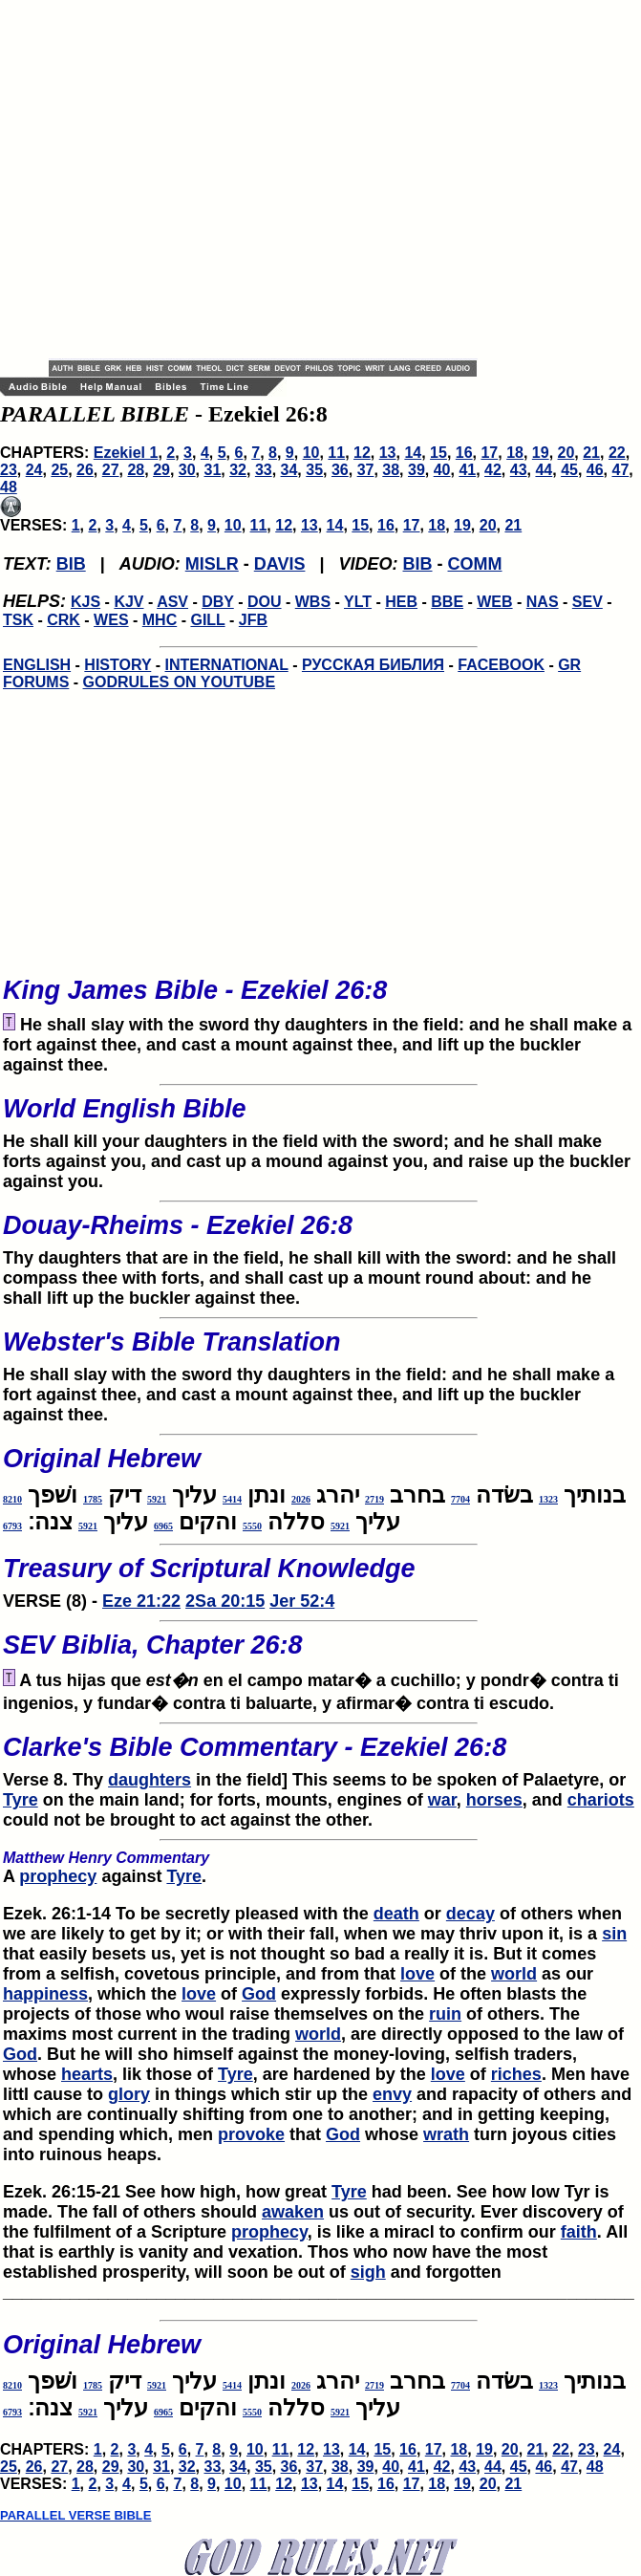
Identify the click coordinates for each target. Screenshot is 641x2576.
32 (237, 470)
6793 (12, 1526)
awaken (293, 2211)
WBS (313, 602)
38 (390, 470)
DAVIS (280, 564)
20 (566, 452)
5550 (252, 1526)
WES (111, 620)
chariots (600, 1799)
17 (489, 452)
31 (213, 470)
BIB (71, 564)
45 (569, 470)
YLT (358, 602)
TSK (18, 620)
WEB (494, 602)
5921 (156, 1499)
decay (470, 1913)
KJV (128, 602)
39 (416, 470)
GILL (207, 620)
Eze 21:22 (141, 1601)
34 (289, 470)
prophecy (57, 1876)
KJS (85, 602)
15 (438, 452)
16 (464, 452)
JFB (253, 620)
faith (579, 2231)
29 (161, 470)
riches (516, 2074)
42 (493, 470)
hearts (87, 2074)
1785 (92, 1499)
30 (187, 470)
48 (8, 487)
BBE (447, 602)
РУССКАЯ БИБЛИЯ (373, 665)
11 (336, 452)
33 (263, 470)
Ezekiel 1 (126, 452)
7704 (460, 1499)
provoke (251, 2134)
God (259, 1993)
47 (621, 470)
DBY (218, 602)
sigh (368, 2272)
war (442, 1799)
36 (340, 470)
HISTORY (117, 665)
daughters (149, 1779)
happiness (45, 1993)
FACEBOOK (501, 665)
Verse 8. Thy (318, 1755)
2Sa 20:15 (225, 1601)
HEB (401, 602)
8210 (12, 1499)
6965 (163, 1526)
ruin (445, 2014)
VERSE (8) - (318, 1577)
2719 (374, 1499)
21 (591, 452)
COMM (475, 564)
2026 (300, 1499)
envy (392, 2094)
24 (34, 470)
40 (442, 470)
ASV (172, 602)
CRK (63, 620)
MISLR (212, 564)
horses (494, 1799)
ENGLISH (37, 665)
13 (387, 452)
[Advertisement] (179, 179)
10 (311, 452)
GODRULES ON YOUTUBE (179, 682)
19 (540, 452)
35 (314, 470)
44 (543, 470)
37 (365, 470)
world (514, 1973)
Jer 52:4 (301, 1601)
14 (412, 452)
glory (129, 2094)
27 (110, 470)
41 (467, 470)
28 (135, 470)
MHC (159, 620)
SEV (587, 602)
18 (514, 452)
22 (617, 452)
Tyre (20, 1799)
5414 (232, 1499)
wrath (446, 2134)
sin (614, 1933)
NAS (542, 602)
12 (362, 452)
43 (518, 470)
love (417, 1973)
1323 (548, 1499)
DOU (264, 602)
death (396, 1913)
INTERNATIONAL (226, 665)
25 (59, 470)
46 (595, 470)
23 (8, 470)
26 (85, 470)
